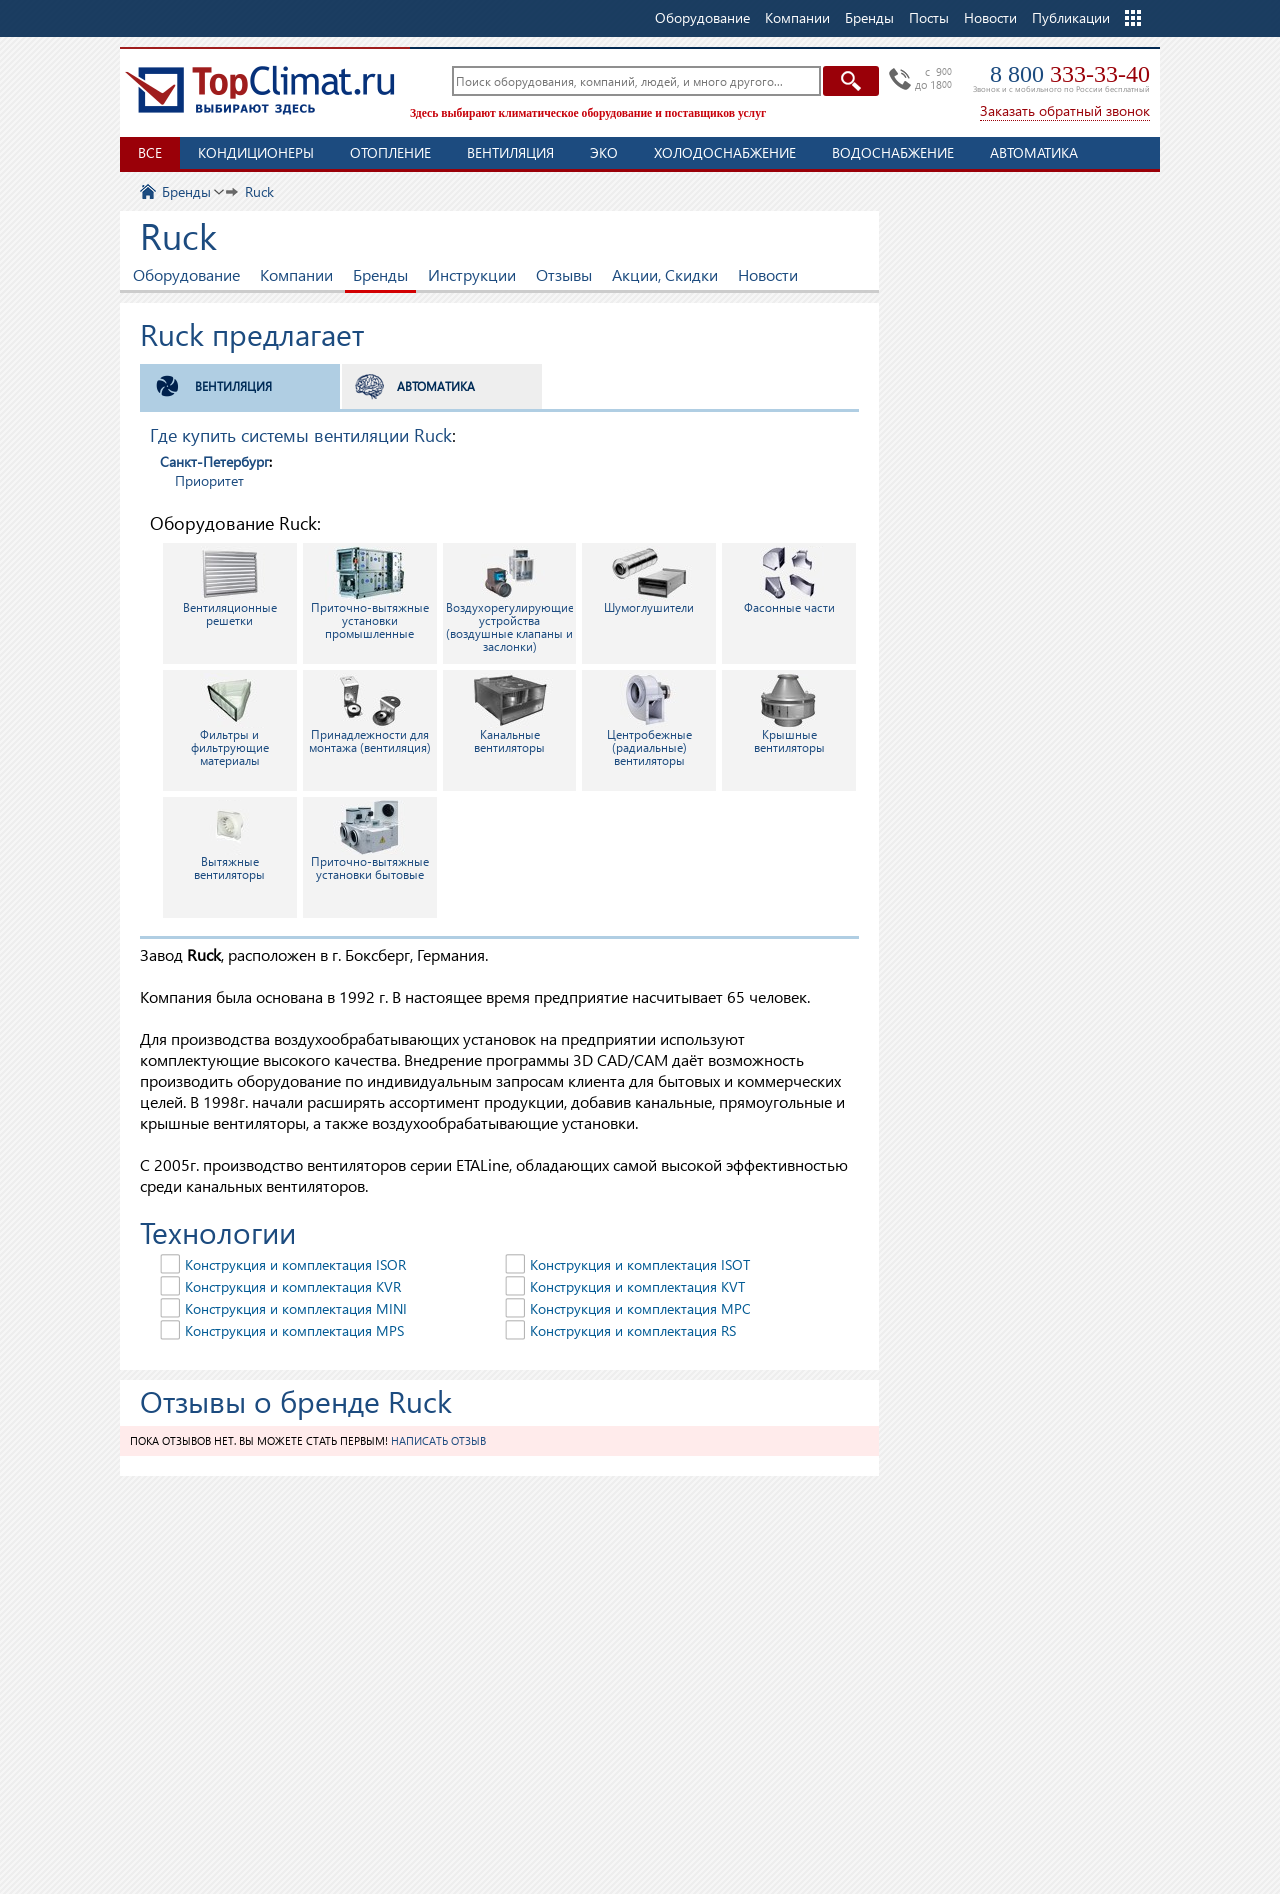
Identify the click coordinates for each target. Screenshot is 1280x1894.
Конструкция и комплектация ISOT (640, 1264)
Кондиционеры (256, 152)
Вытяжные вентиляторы (230, 841)
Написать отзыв (438, 1440)
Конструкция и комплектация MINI (296, 1308)
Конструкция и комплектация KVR (293, 1286)
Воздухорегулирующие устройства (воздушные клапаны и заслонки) (510, 600)
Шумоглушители (649, 580)
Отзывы (564, 274)
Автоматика (1034, 152)
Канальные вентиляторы (510, 714)
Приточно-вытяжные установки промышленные (370, 593)
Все (150, 152)
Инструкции (472, 274)
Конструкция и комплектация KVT (637, 1286)
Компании (296, 274)
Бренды (380, 274)
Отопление (390, 152)
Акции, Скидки (665, 274)
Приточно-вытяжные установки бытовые (370, 841)
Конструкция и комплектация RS (633, 1330)
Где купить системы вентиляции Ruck (301, 434)
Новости (990, 17)
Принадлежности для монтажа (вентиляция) (370, 714)
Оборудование (186, 274)
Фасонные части (789, 580)
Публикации (1071, 17)
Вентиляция (510, 152)
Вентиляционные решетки (230, 587)
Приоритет (209, 480)
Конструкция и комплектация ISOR (295, 1264)
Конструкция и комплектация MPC (640, 1308)
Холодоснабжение (725, 152)
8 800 (1070, 74)
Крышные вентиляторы (789, 714)
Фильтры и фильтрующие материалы (230, 720)
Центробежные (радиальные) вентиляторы (649, 720)
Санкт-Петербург (214, 461)
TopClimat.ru (260, 90)
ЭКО (604, 152)
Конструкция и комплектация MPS (294, 1330)
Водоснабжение (893, 152)
